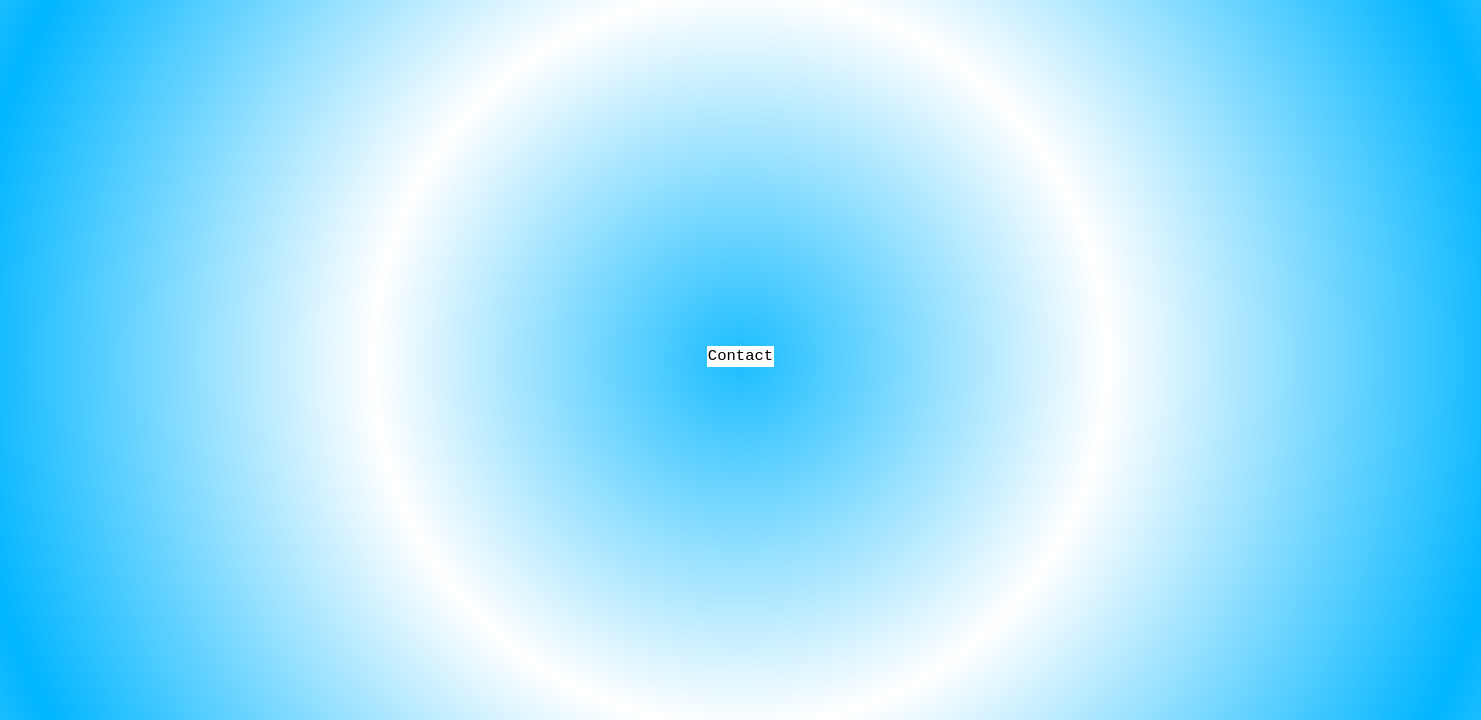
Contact (740, 356)
